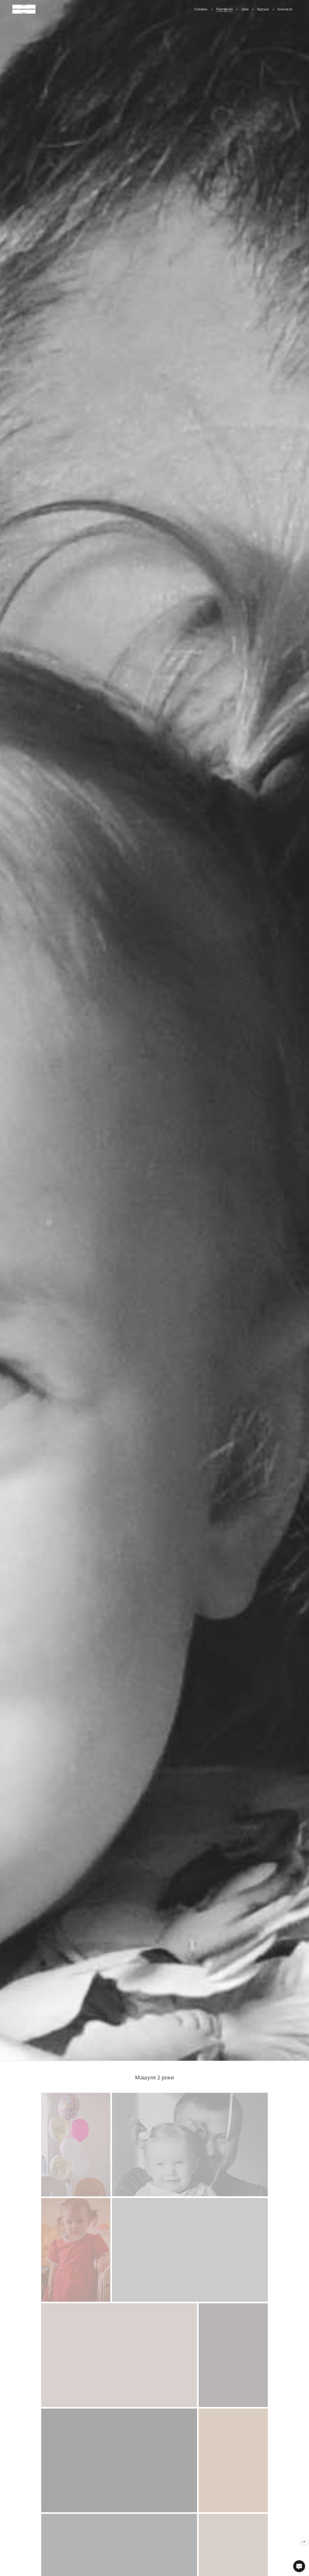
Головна (201, 9)
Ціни (245, 9)
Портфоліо (224, 9)
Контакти (284, 9)
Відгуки (263, 9)
